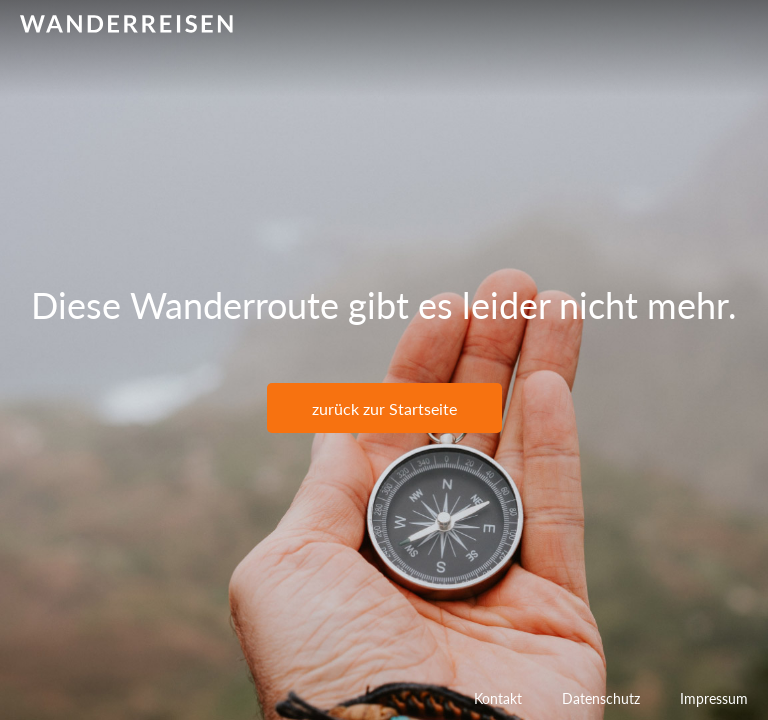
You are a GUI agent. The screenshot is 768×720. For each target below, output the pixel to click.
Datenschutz (601, 698)
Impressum (714, 698)
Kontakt (498, 698)
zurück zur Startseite (384, 408)
